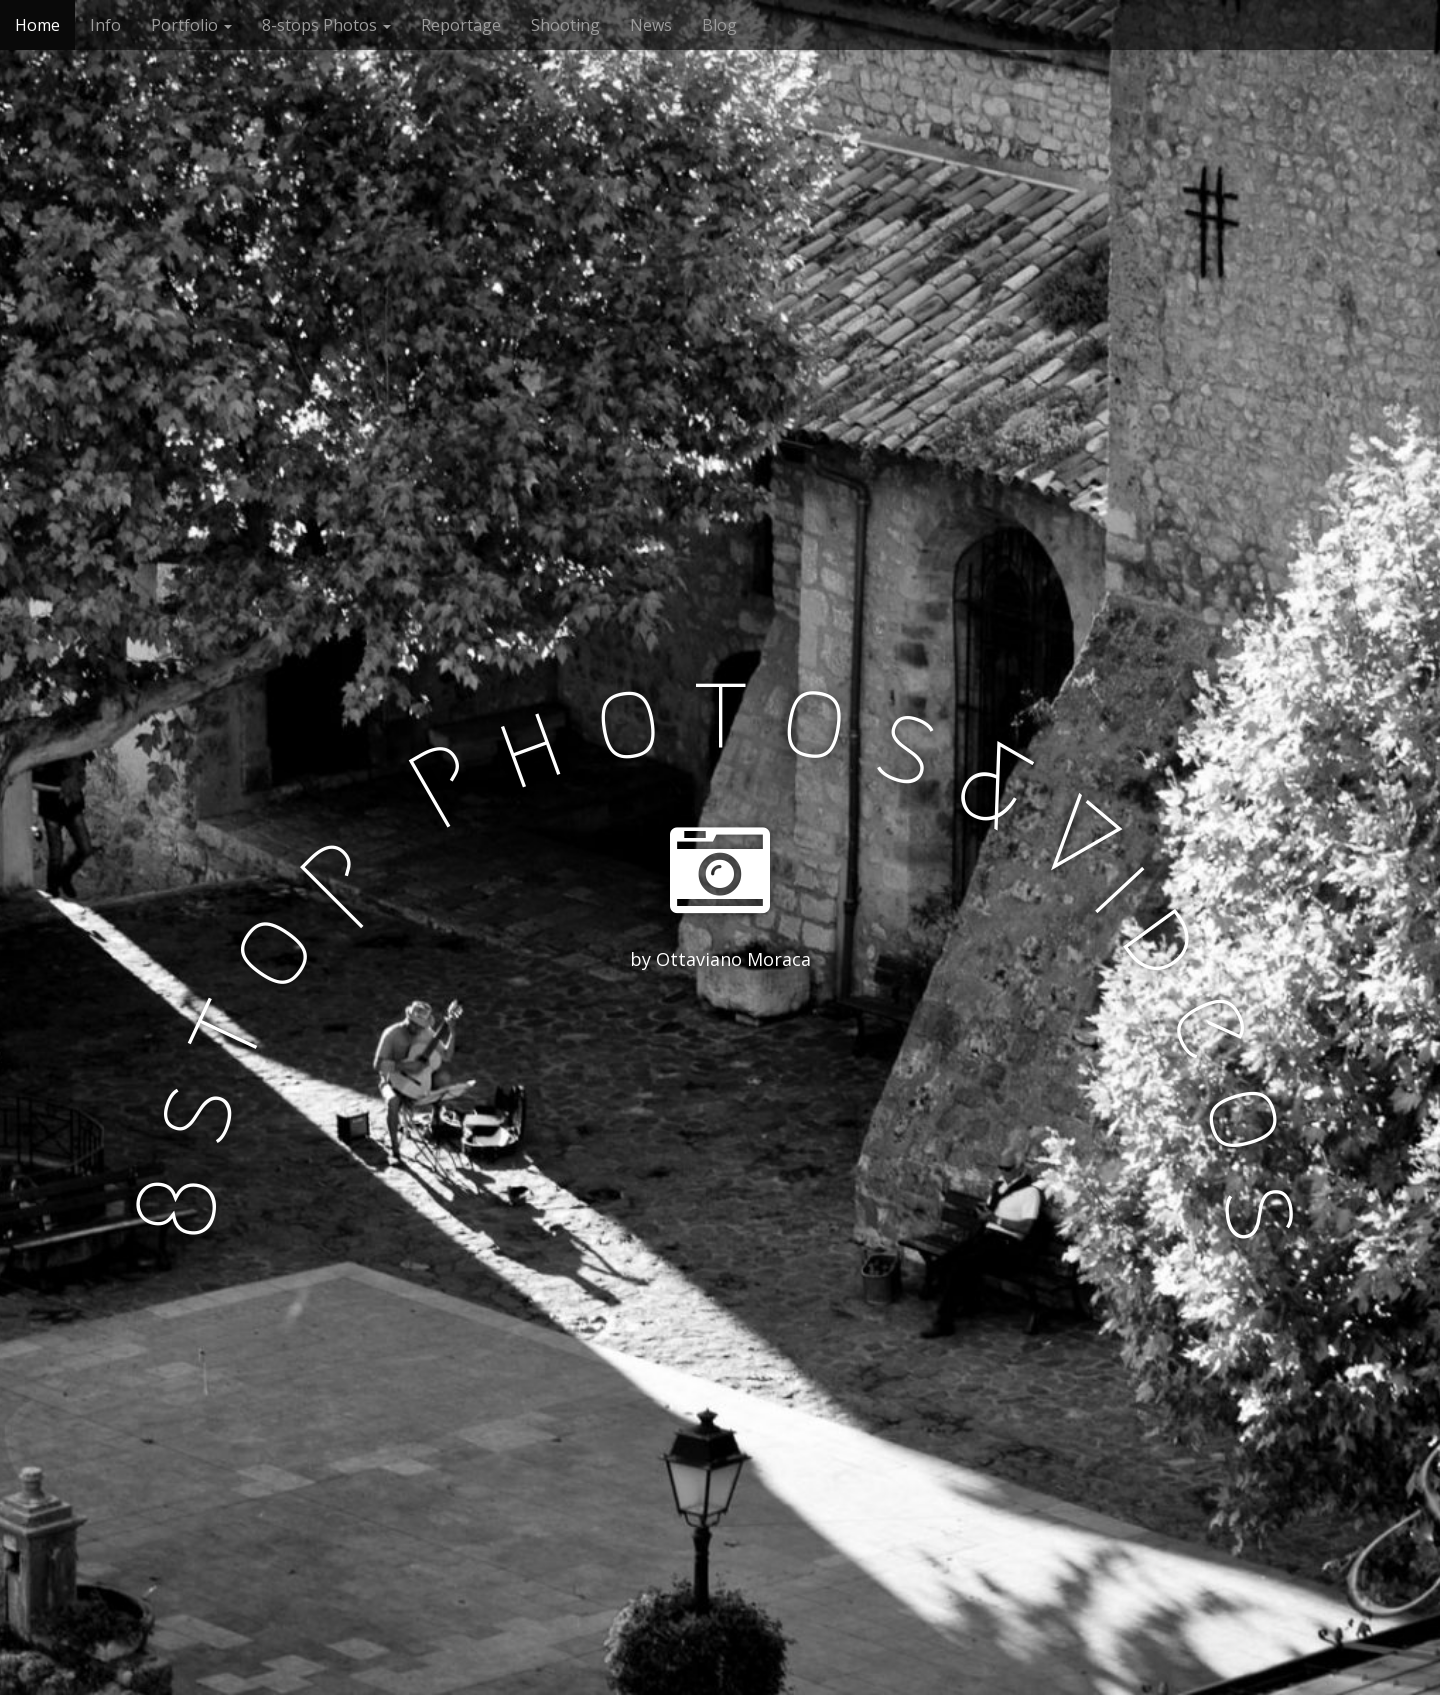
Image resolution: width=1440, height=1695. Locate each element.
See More (720, 1041)
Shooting (565, 25)
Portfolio (191, 25)
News (651, 25)
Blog (719, 25)
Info (105, 25)
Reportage (461, 25)
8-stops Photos (326, 25)
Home (37, 25)
